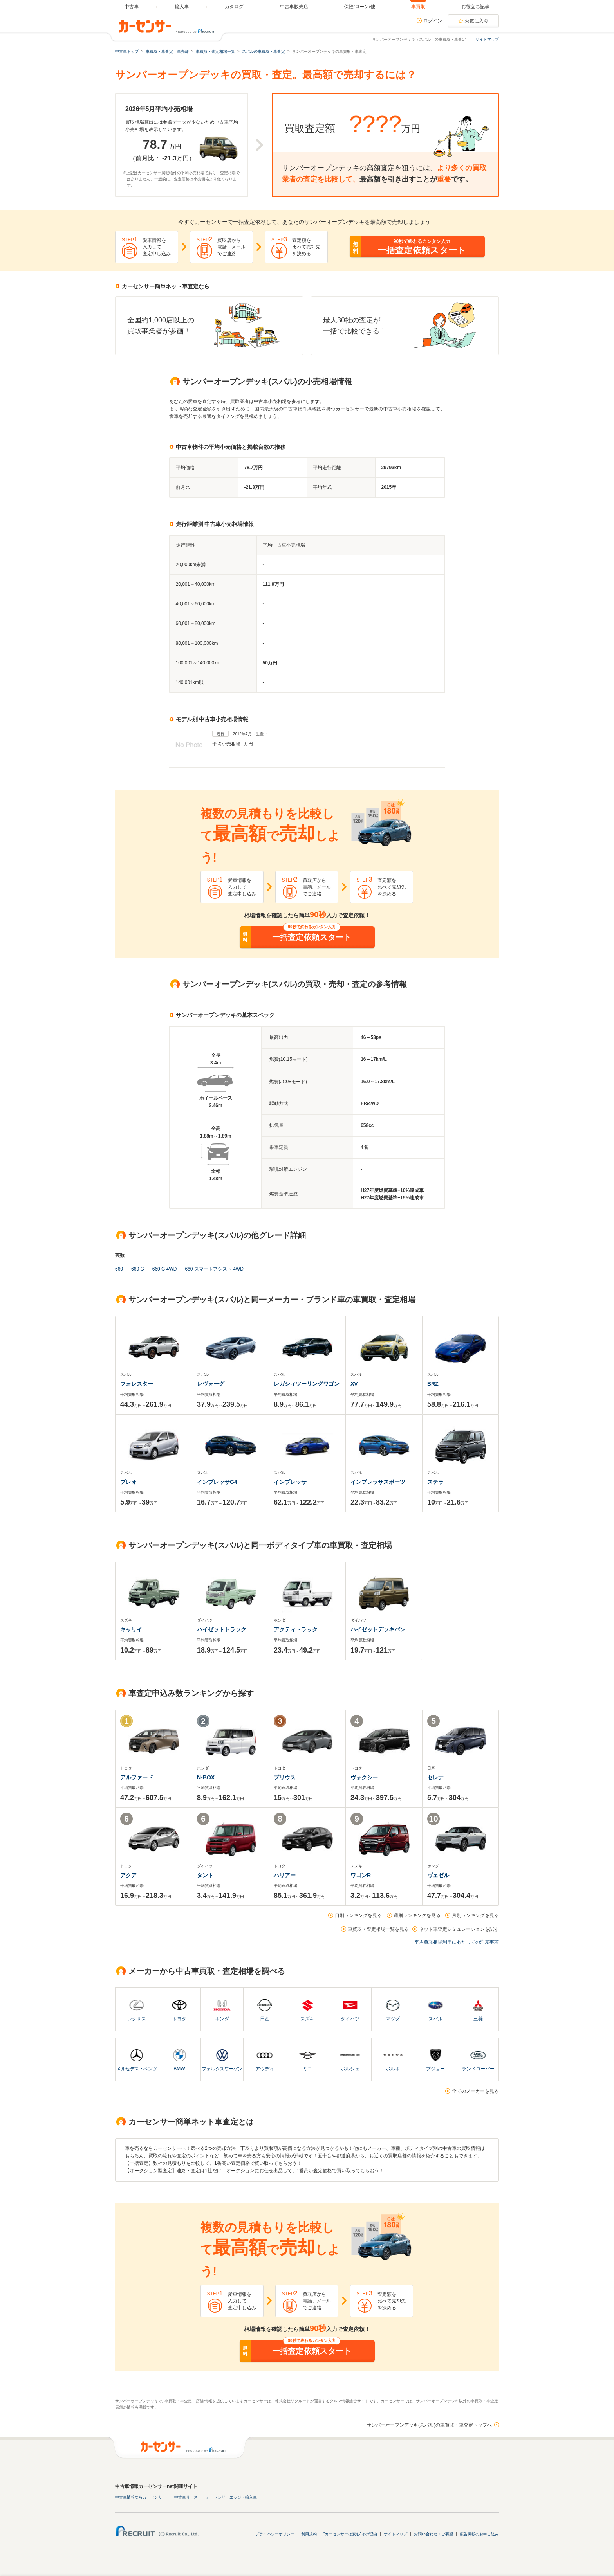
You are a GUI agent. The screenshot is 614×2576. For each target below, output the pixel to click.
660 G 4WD (164, 1269)
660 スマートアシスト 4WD (214, 1269)
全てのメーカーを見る (475, 2091)
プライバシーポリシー (274, 2534)
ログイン (432, 20)
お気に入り (476, 21)
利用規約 (309, 2534)
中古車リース (186, 2497)
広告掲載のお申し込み (479, 2534)
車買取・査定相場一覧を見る (378, 1929)
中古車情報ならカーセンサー (140, 2497)
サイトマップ (487, 39)
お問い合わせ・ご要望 (433, 2534)
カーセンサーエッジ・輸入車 (231, 2497)
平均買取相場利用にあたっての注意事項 (456, 1942)
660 (119, 1269)
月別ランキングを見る (475, 1915)
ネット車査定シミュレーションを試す (459, 1929)
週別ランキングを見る (417, 1915)
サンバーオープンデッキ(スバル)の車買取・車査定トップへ (429, 2425)
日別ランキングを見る (358, 1915)
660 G (137, 1269)
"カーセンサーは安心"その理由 (350, 2534)
